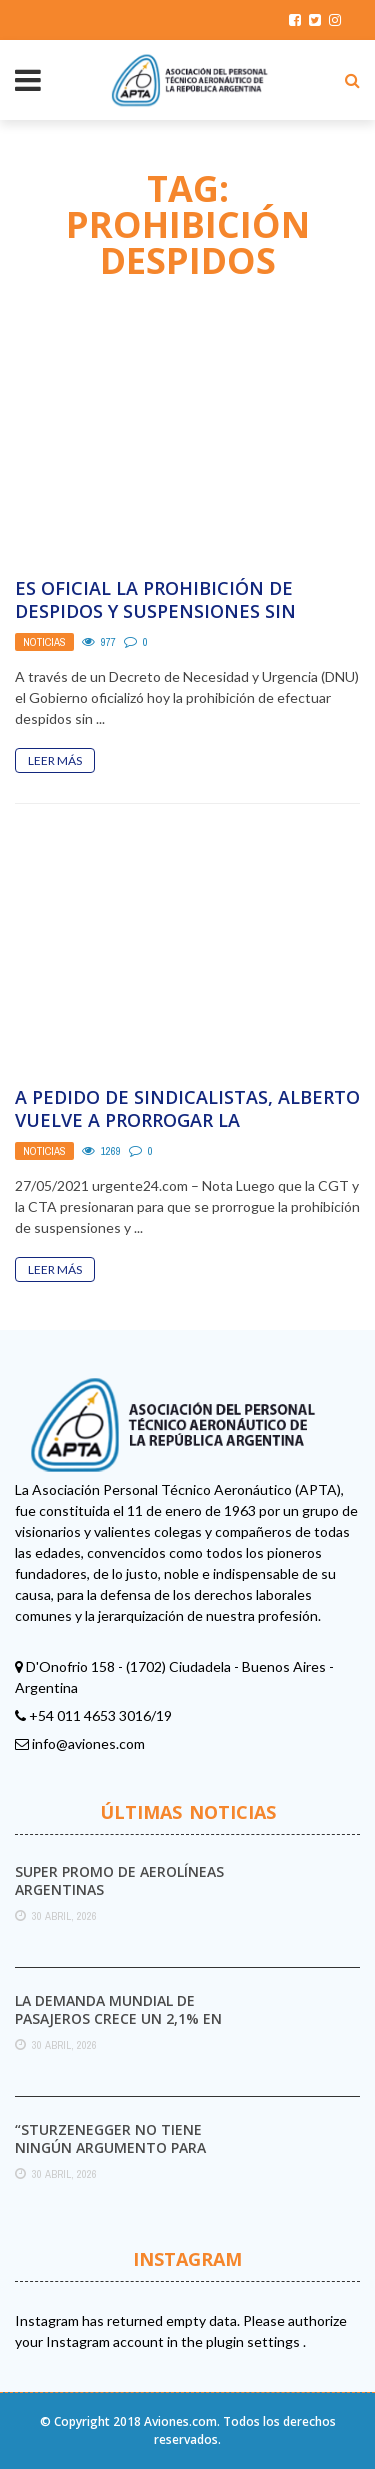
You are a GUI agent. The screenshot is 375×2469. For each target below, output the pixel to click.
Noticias (44, 642)
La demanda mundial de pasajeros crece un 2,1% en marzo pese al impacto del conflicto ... (118, 2028)
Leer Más (55, 760)
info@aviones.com (88, 1743)
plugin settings (254, 2341)
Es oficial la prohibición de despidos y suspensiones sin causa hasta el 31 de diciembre (169, 611)
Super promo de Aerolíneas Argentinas (119, 1880)
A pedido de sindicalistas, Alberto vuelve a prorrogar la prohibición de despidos (187, 1120)
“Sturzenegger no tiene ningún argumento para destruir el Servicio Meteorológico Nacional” (116, 2157)
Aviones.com (180, 2421)
